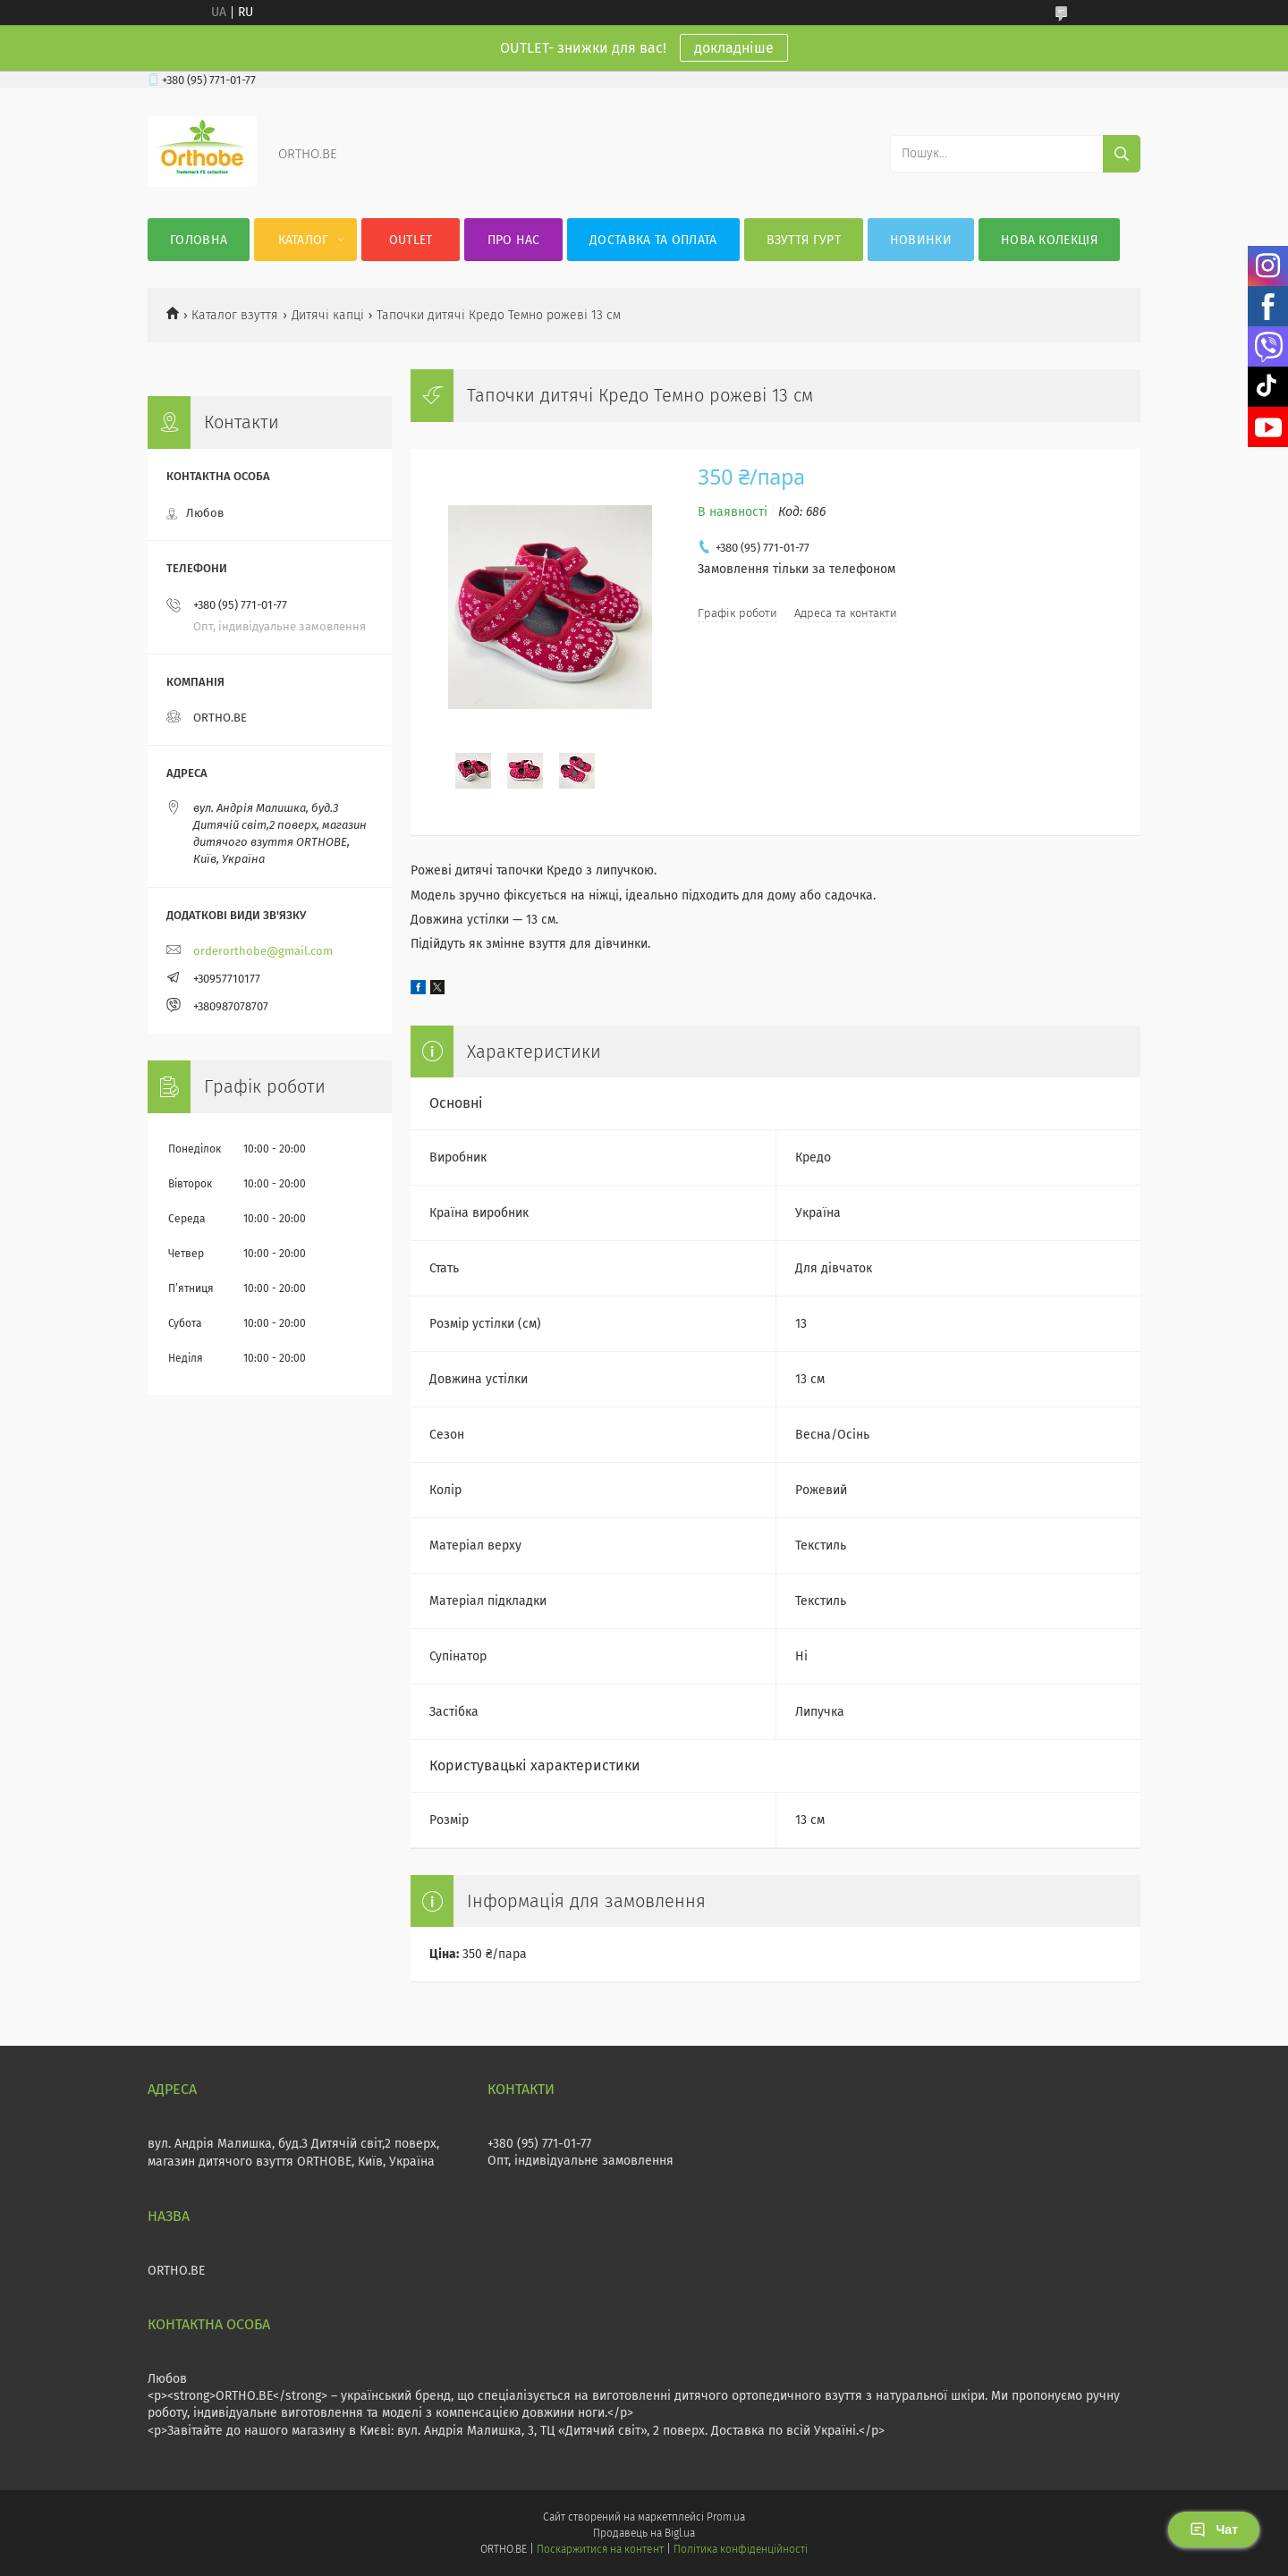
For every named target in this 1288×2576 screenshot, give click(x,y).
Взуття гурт (804, 240)
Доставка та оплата (652, 240)
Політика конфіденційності (741, 2549)
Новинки (921, 240)
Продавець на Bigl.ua (644, 2533)
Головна (198, 240)
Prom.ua (726, 2517)
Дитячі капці (328, 315)
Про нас (513, 240)
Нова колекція (1049, 240)
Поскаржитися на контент (600, 2549)
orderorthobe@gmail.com (263, 951)
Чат (1214, 2529)
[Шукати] (1121, 154)
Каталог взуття (234, 315)
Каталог (303, 240)
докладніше (734, 47)
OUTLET (411, 240)
